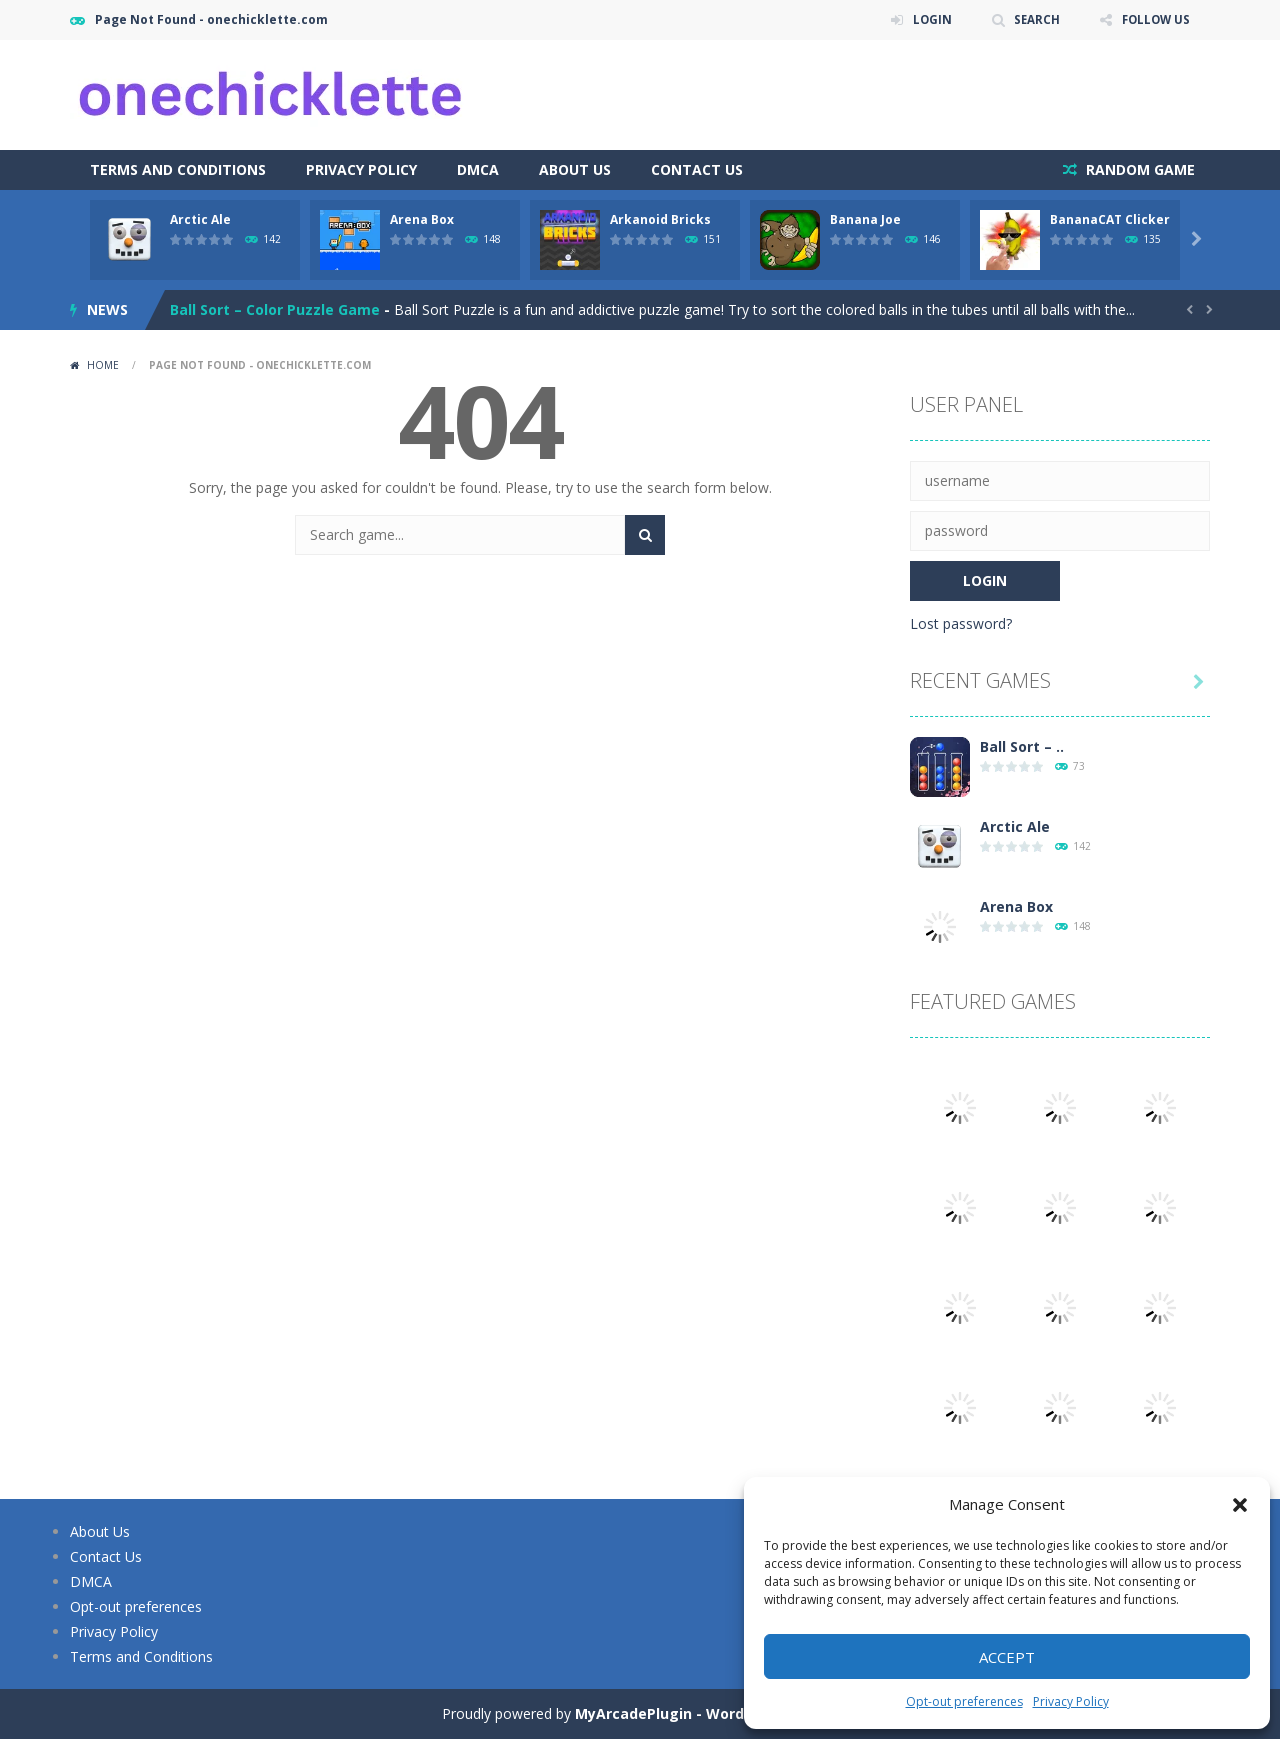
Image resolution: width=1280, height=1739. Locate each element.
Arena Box (422, 219)
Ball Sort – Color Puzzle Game (275, 309)
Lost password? (961, 623)
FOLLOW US (1154, 19)
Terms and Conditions (178, 169)
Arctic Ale (200, 219)
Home (103, 365)
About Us (575, 169)
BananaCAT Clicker (1110, 219)
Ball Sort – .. (1022, 746)
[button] (1240, 1505)
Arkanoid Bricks (660, 219)
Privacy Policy (1071, 1701)
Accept (1007, 1657)
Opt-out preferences (964, 1701)
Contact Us (697, 169)
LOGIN (926, 19)
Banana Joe (865, 219)
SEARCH (1032, 19)
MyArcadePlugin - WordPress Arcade (707, 1713)
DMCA (478, 169)
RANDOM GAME (1138, 169)
